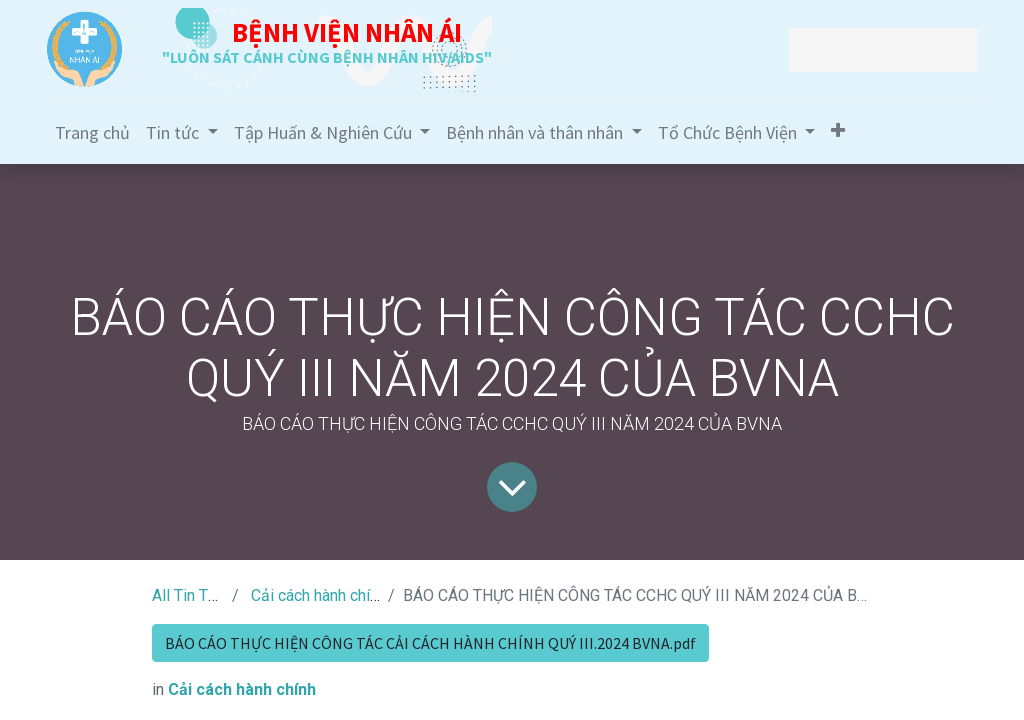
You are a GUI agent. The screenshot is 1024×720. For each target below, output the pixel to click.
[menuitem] (92, 132)
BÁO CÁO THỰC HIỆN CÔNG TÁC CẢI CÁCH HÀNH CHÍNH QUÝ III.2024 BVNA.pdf (430, 643)
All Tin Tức (189, 595)
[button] (838, 130)
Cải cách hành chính (318, 595)
